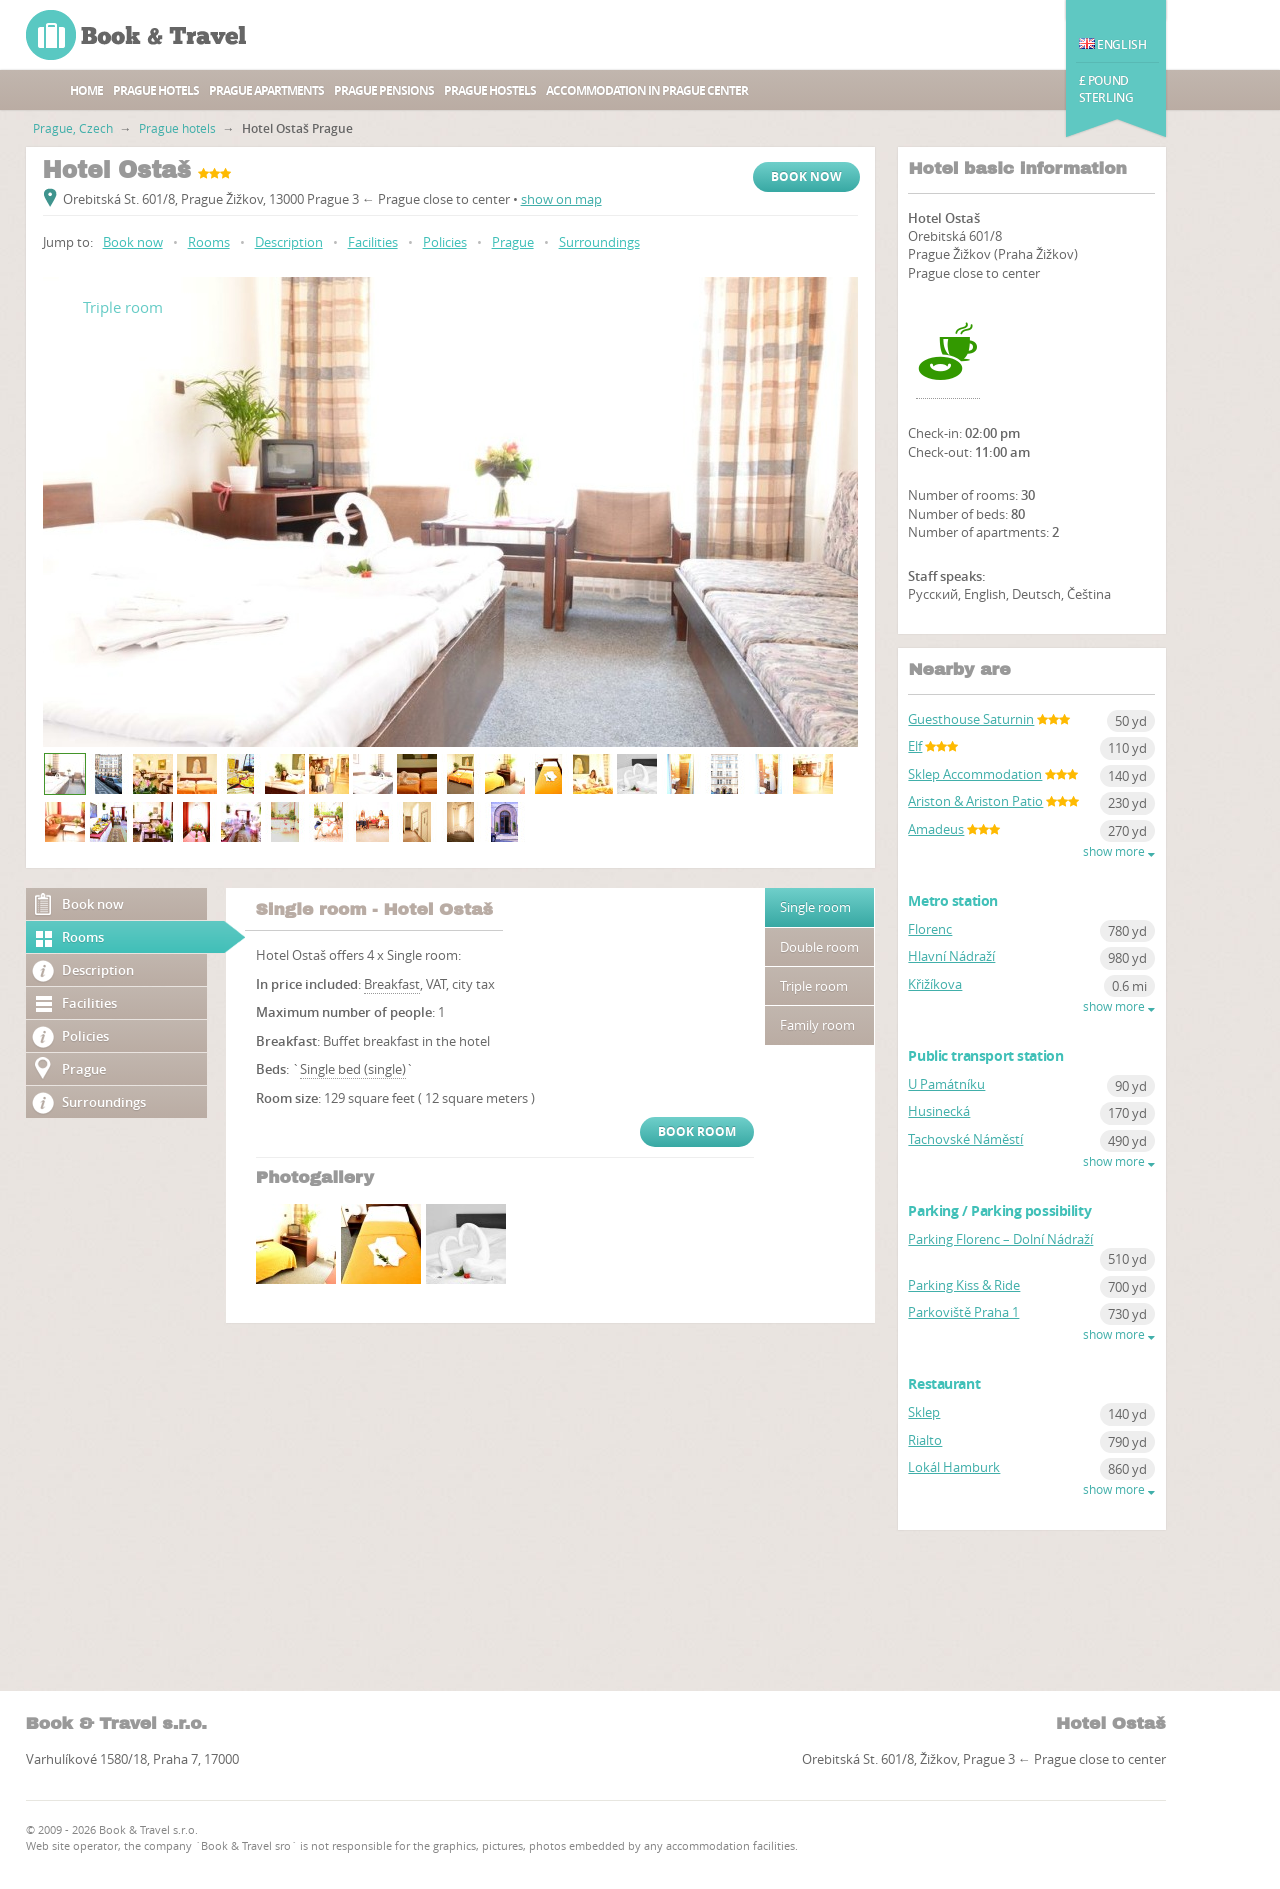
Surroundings (599, 242)
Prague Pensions (384, 90)
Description (289, 242)
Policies (445, 242)
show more (1119, 851)
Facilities (373, 242)
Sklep (924, 1412)
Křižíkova (935, 984)
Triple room (814, 986)
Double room (819, 947)
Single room (815, 907)
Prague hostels (490, 90)
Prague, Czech (73, 128)
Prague (513, 242)
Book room (697, 1131)
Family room (817, 1025)
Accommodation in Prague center (647, 90)
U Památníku (946, 1084)
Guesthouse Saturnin (971, 719)
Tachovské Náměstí (965, 1139)
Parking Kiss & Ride (964, 1285)
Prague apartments (266, 90)
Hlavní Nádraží (951, 956)
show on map (561, 199)
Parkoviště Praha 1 (963, 1312)
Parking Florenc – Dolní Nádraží (1000, 1239)
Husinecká (939, 1111)
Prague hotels (156, 90)
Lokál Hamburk (954, 1467)
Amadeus (936, 829)
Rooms (209, 242)
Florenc (930, 929)
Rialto (925, 1440)
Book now (806, 176)
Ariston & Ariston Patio (975, 801)
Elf (915, 746)
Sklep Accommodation (975, 774)
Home (86, 90)
